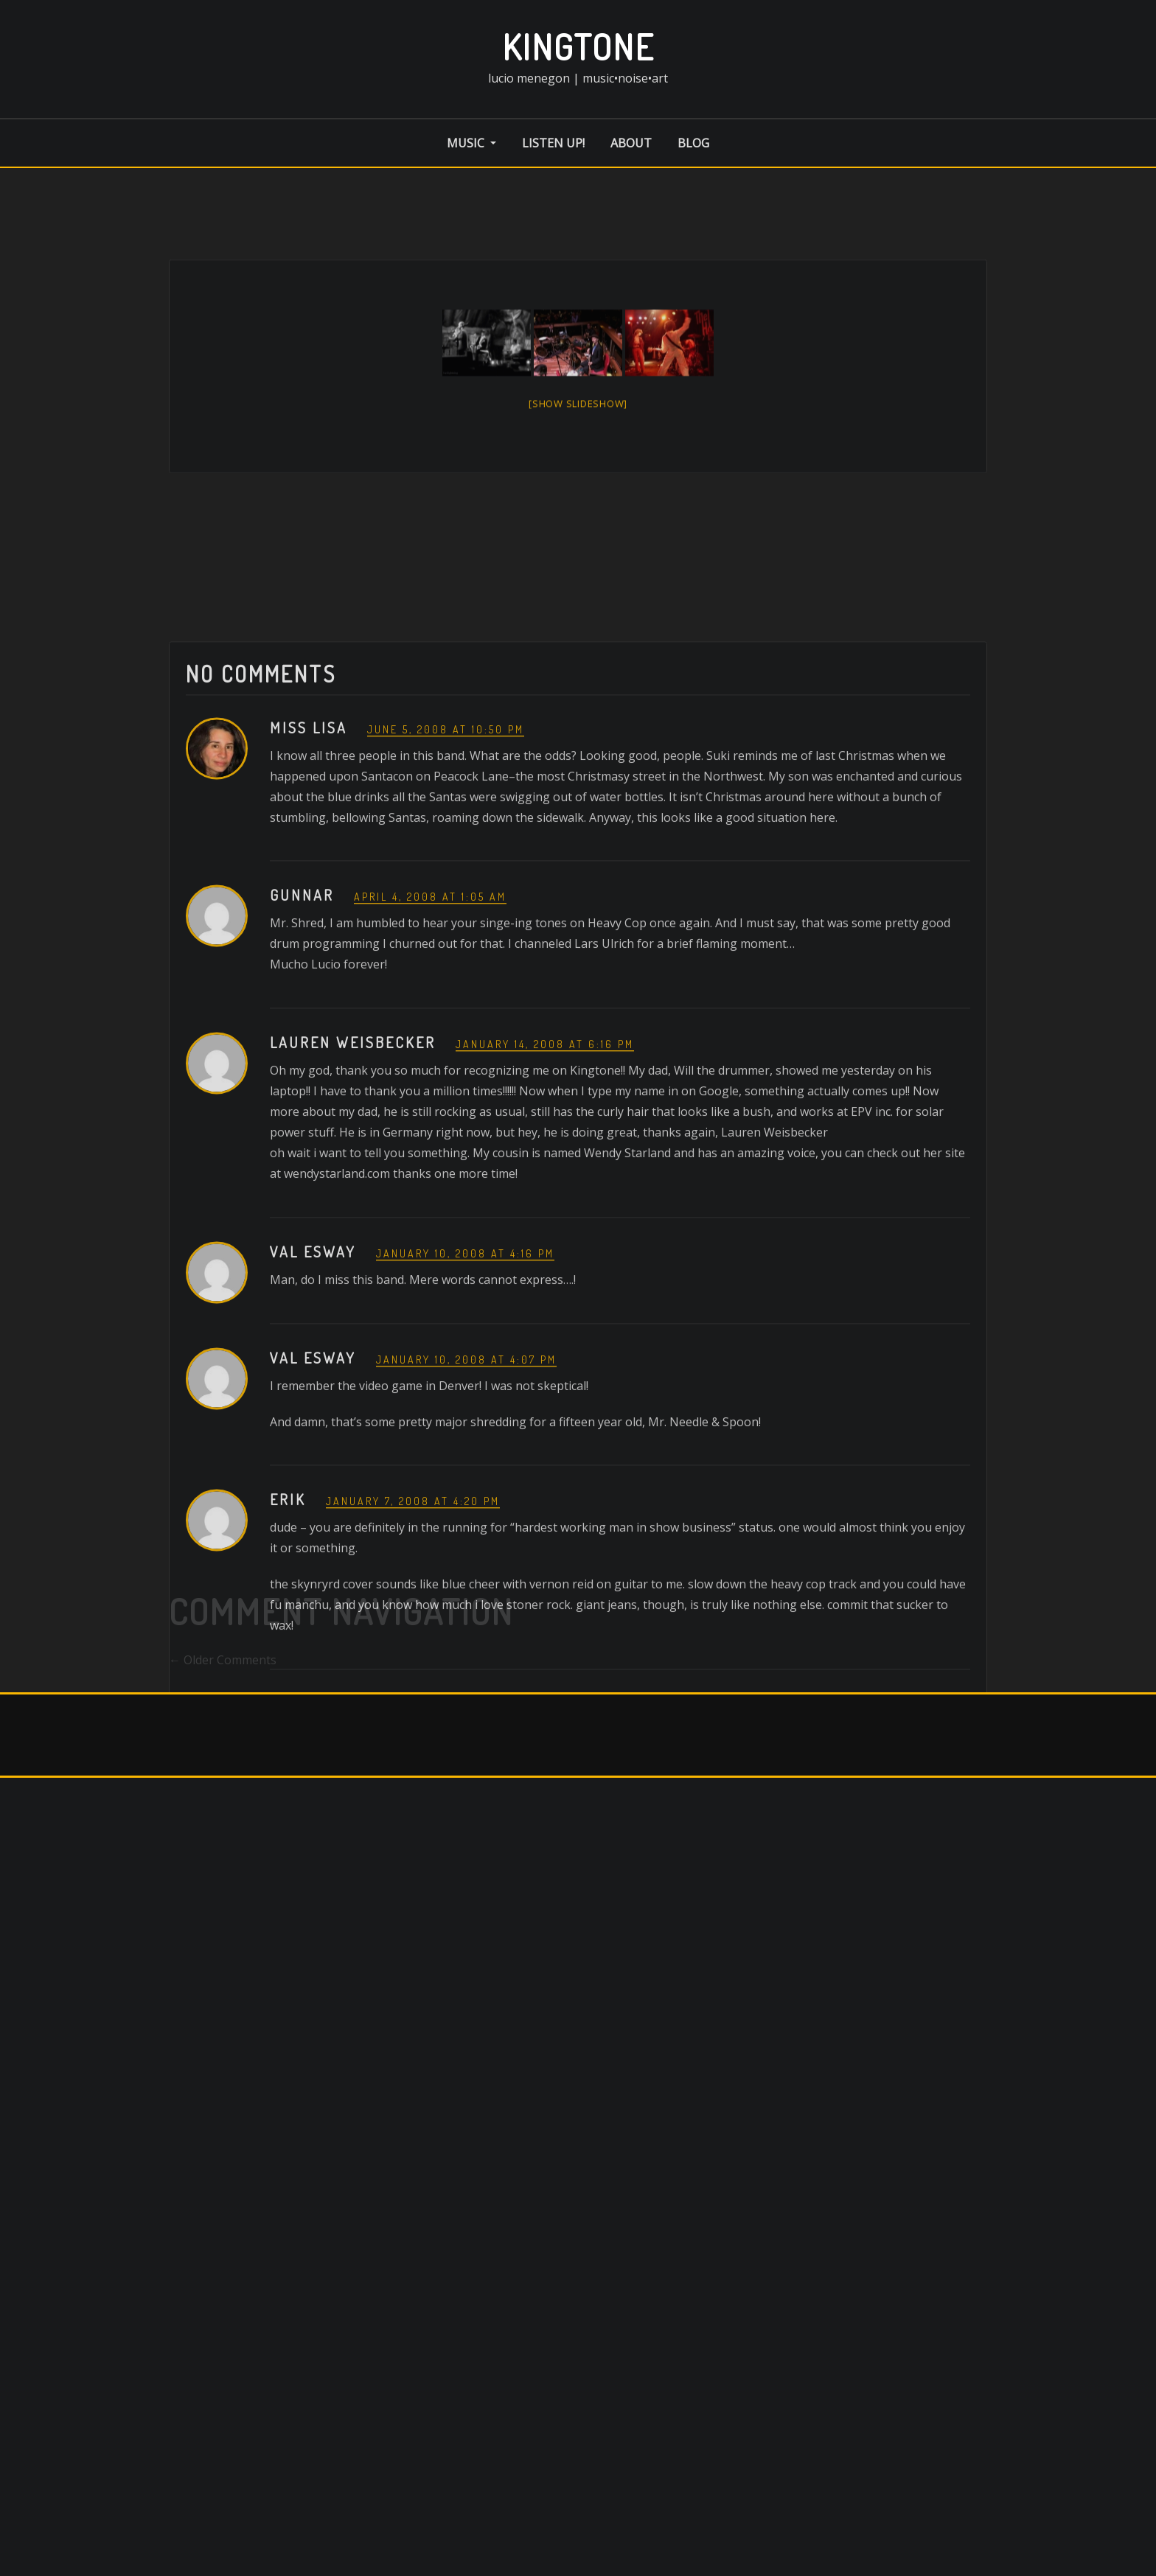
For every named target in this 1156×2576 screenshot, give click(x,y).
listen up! (553, 143)
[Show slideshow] (578, 438)
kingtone (578, 46)
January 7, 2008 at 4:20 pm (413, 1679)
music (471, 143)
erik (288, 1677)
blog (693, 143)
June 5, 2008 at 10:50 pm (445, 907)
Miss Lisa (308, 905)
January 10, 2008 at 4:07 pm (466, 1537)
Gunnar (302, 1073)
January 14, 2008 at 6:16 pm (545, 1222)
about (631, 143)
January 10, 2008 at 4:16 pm (465, 1431)
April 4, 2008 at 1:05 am (430, 1075)
